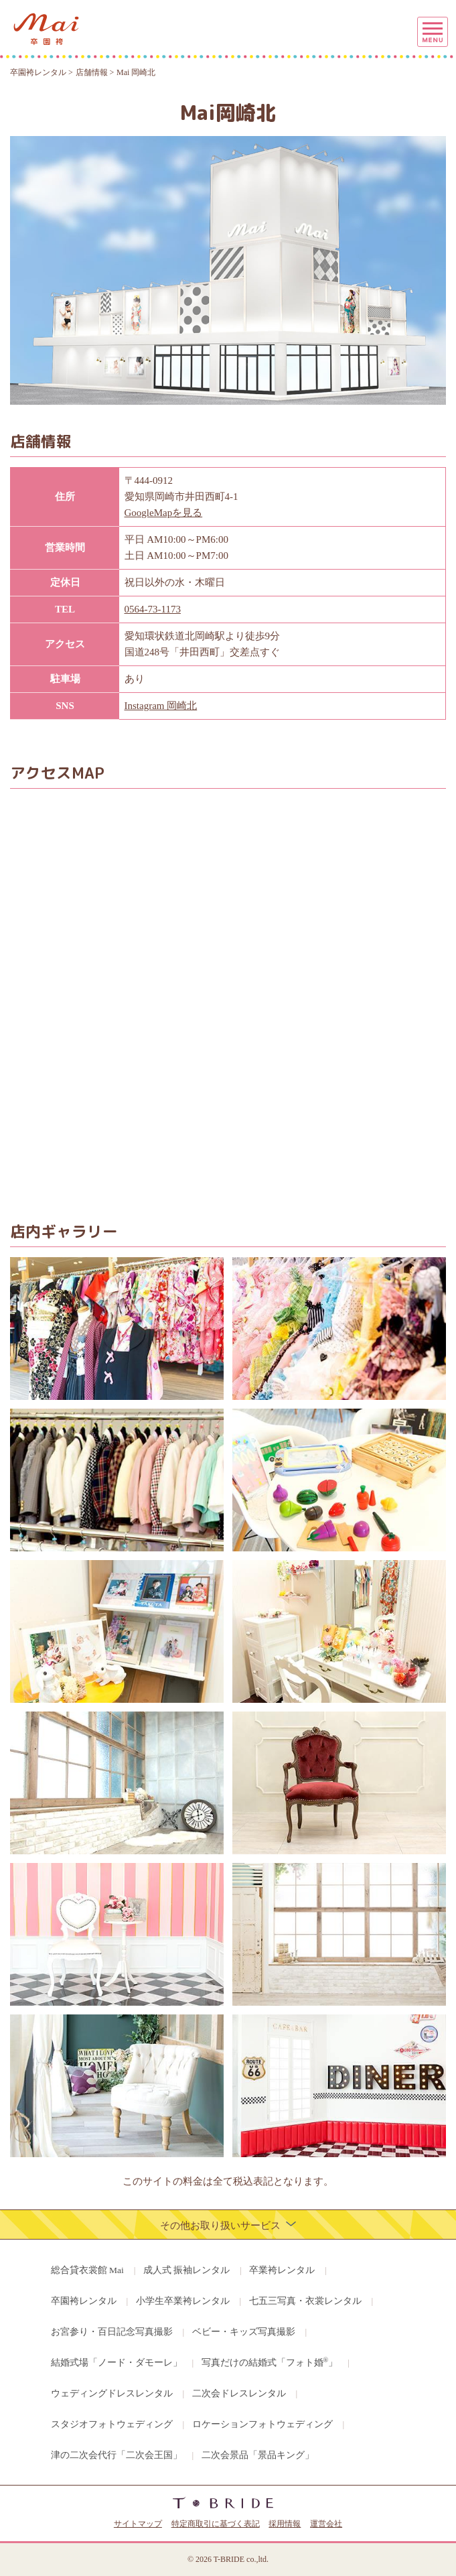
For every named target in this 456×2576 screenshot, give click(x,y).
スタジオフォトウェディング (112, 2424)
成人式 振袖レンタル (186, 2270)
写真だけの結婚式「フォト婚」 (270, 2362)
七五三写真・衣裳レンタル (305, 2301)
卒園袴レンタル (84, 2301)
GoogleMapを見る (164, 512)
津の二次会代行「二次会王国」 (116, 2455)
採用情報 (285, 2523)
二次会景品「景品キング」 (258, 2455)
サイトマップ (138, 2523)
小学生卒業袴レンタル (183, 2301)
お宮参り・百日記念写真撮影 (112, 2332)
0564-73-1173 (153, 609)
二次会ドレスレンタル (239, 2393)
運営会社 (326, 2523)
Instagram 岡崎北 (161, 705)
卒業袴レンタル (282, 2270)
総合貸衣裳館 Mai (87, 2270)
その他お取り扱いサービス (228, 2225)
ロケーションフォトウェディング (262, 2424)
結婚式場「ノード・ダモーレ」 (116, 2363)
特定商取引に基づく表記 (215, 2523)
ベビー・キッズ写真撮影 (243, 2332)
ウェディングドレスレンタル (112, 2393)
